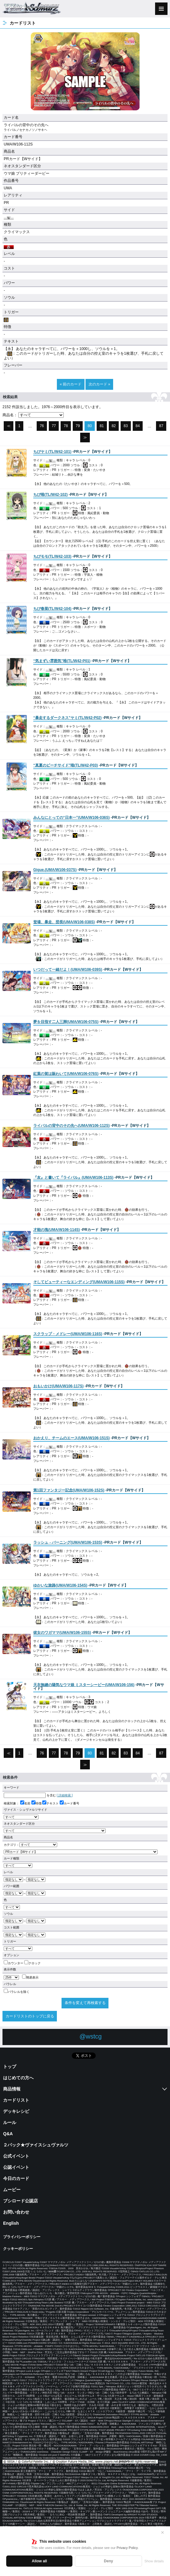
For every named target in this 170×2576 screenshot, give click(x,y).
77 (54, 426)
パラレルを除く (17, 1991)
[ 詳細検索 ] (65, 1795)
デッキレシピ (16, 2111)
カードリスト (16, 2100)
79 (78, 426)
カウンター (13, 1963)
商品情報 (12, 2088)
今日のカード (16, 2178)
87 (161, 426)
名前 (25, 1803)
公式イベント (16, 2156)
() (52, 451)
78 (66, 426)
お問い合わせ (16, 2212)
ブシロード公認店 (20, 2200)
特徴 (36, 1803)
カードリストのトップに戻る (30, 2016)
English (11, 2223)
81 (102, 426)
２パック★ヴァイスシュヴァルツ (35, 2144)
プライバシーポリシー (21, 2237)
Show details (154, 2561)
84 (138, 426)
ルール (9, 2122)
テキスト (50, 1803)
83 (126, 426)
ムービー (12, 2189)
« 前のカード (70, 384)
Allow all (39, 2561)
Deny (108, 2561)
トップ (9, 2066)
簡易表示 (30, 1977)
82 (114, 426)
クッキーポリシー (18, 2249)
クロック (32, 1963)
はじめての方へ (18, 2077)
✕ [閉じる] (162, 2532)
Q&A (8, 2133)
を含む (30, 1795)
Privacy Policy (127, 2548)
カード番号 (69, 1803)
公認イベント (16, 2167)
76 (42, 426)
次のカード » (99, 384)
